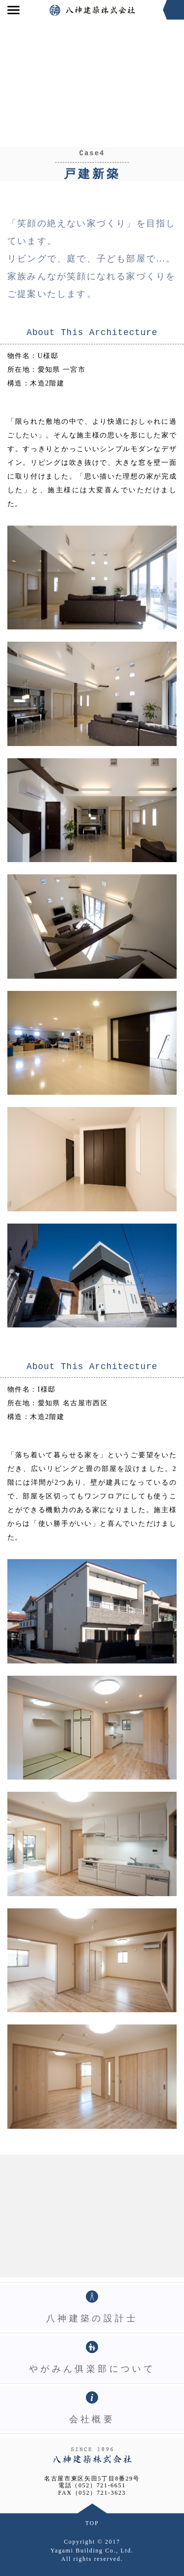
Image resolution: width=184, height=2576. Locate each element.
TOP (92, 2523)
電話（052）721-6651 (92, 2485)
